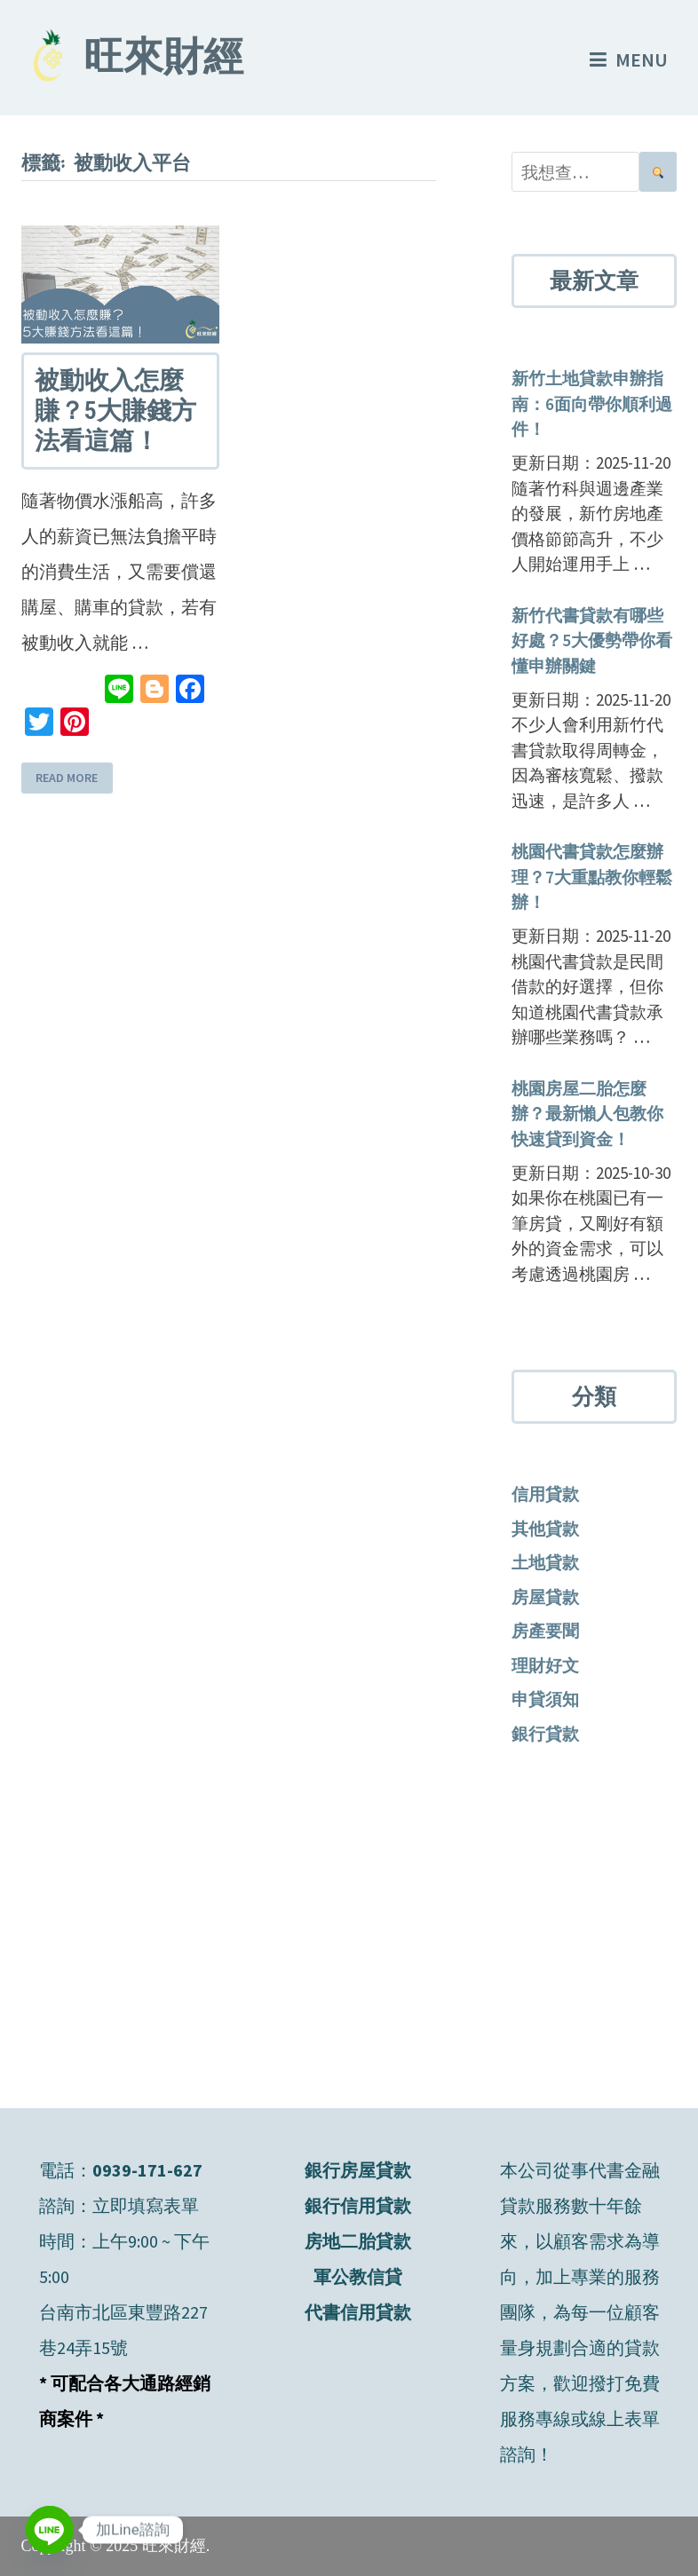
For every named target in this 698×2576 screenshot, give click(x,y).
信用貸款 (545, 1494)
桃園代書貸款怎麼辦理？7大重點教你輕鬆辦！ (592, 877)
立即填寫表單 (145, 2205)
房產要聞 (545, 1630)
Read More (67, 778)
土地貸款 (545, 1562)
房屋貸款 (545, 1597)
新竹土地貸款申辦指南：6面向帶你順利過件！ (592, 403)
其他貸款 (545, 1528)
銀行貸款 (545, 1733)
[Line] (50, 2530)
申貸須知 (545, 1699)
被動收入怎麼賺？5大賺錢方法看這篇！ (115, 410)
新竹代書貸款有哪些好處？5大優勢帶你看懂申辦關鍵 (592, 640)
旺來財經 (163, 60)
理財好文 (545, 1665)
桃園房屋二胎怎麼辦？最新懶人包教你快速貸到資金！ (587, 1114)
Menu (629, 59)
